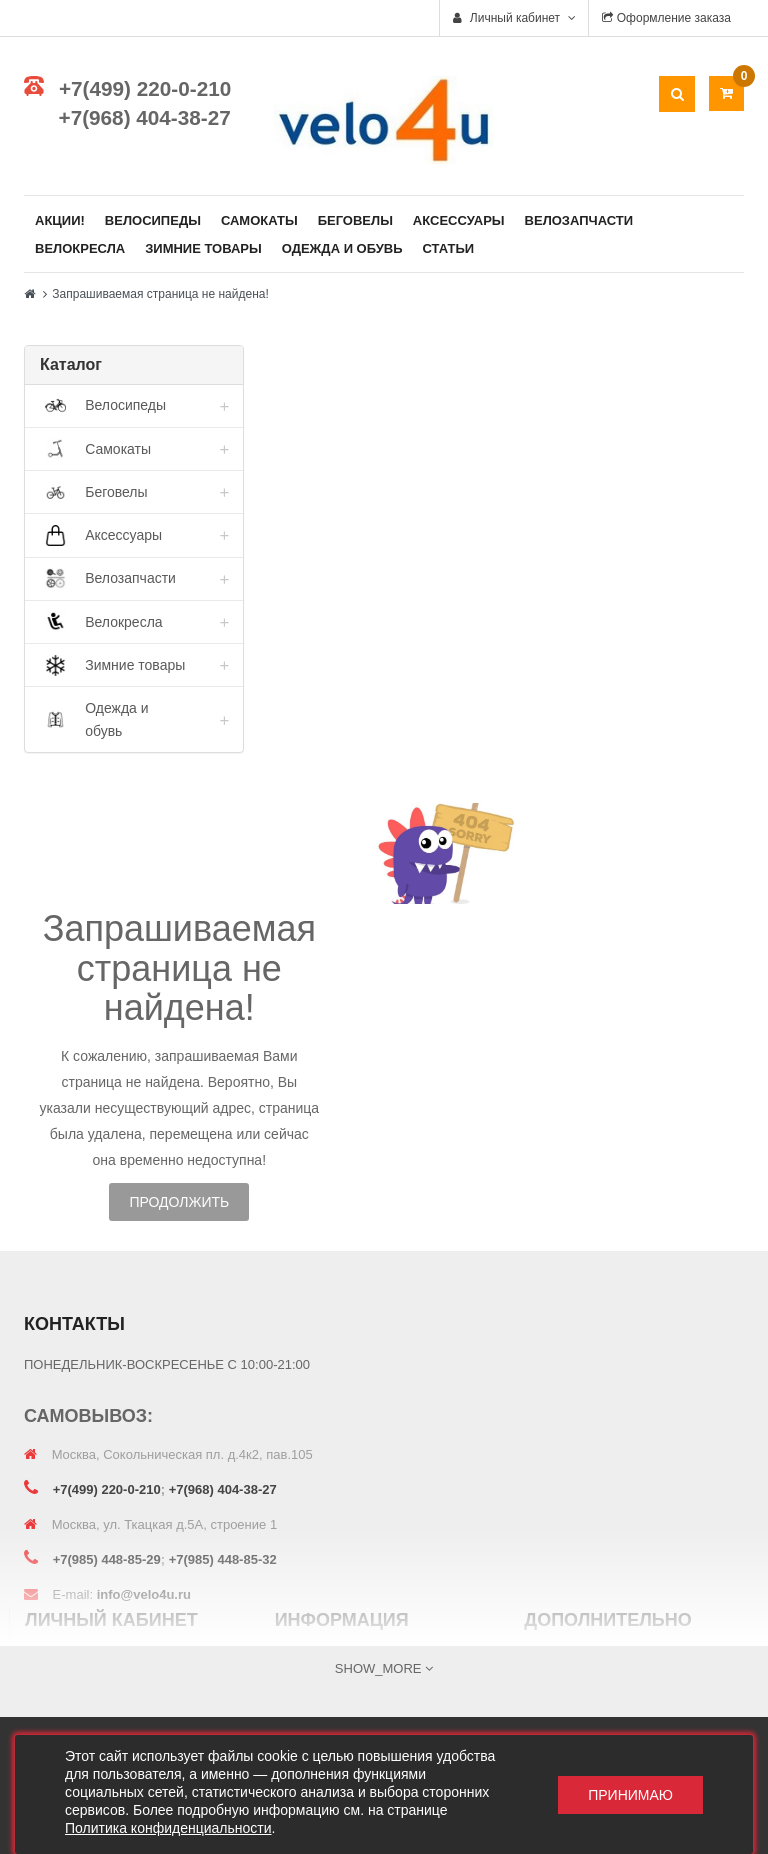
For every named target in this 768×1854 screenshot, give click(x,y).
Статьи (449, 248)
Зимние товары (203, 248)
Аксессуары (459, 220)
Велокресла (80, 248)
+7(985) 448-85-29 (107, 1559)
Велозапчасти (579, 220)
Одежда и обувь (342, 248)
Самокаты (259, 220)
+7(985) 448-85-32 (223, 1559)
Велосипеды (153, 220)
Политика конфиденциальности (168, 1828)
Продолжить (179, 1202)
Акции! (60, 220)
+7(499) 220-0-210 (145, 88)
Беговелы (355, 220)
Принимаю (630, 1795)
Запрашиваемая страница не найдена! (160, 294)
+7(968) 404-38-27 (145, 117)
